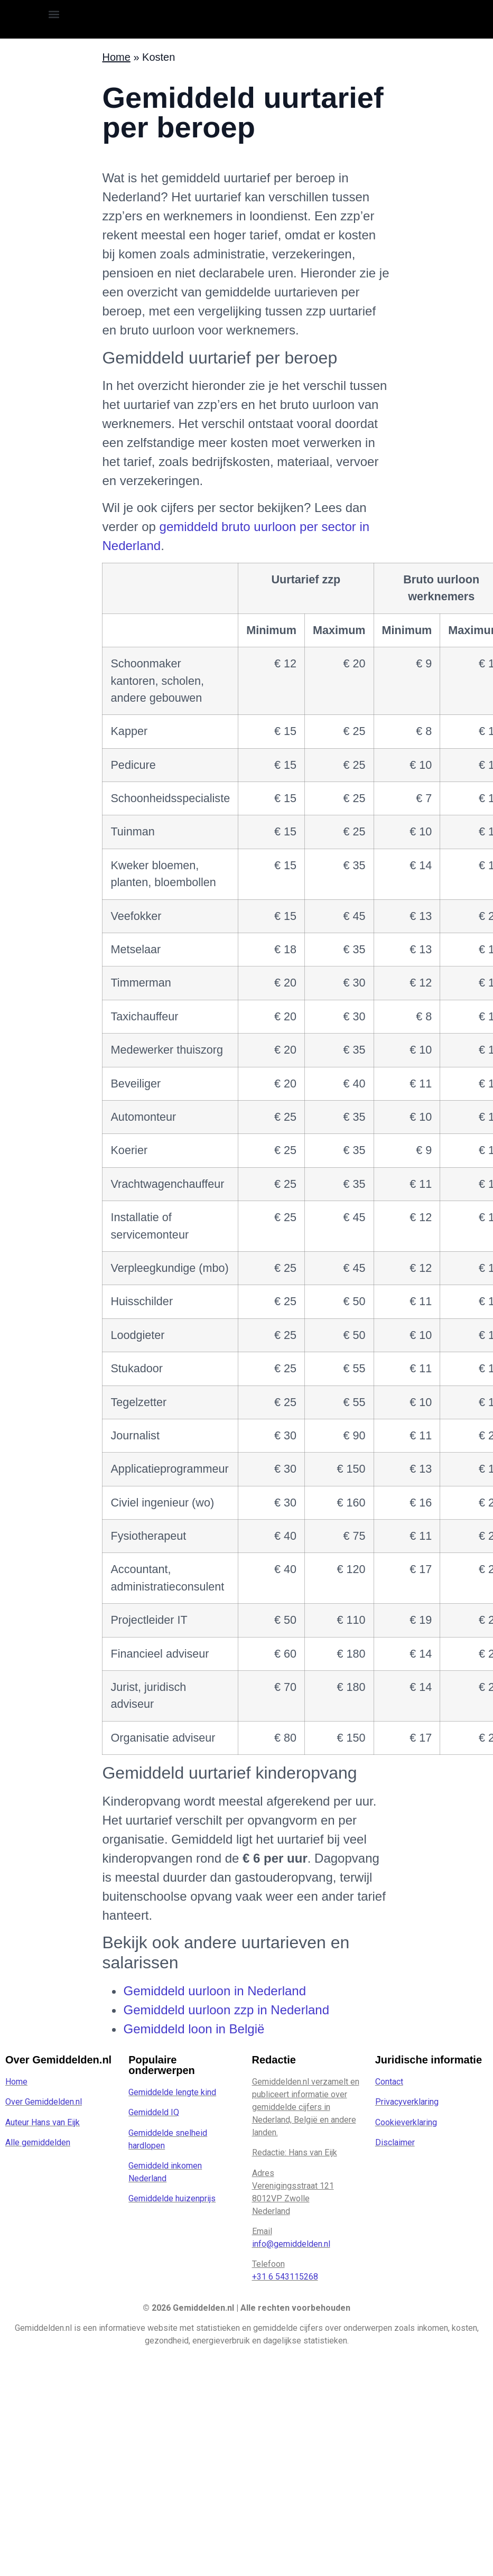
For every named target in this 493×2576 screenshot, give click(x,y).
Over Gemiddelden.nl (43, 2102)
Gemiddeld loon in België (193, 2029)
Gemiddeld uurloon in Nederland (214, 1991)
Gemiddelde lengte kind (172, 2092)
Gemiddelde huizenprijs (172, 2198)
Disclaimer (395, 2142)
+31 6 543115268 (285, 2277)
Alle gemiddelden (37, 2142)
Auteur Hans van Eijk (42, 2122)
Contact (389, 2082)
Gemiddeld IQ (153, 2112)
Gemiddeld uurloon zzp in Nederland (226, 2010)
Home (16, 2082)
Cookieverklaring (406, 2122)
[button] (54, 14)
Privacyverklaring (407, 2102)
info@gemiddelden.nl (291, 2244)
